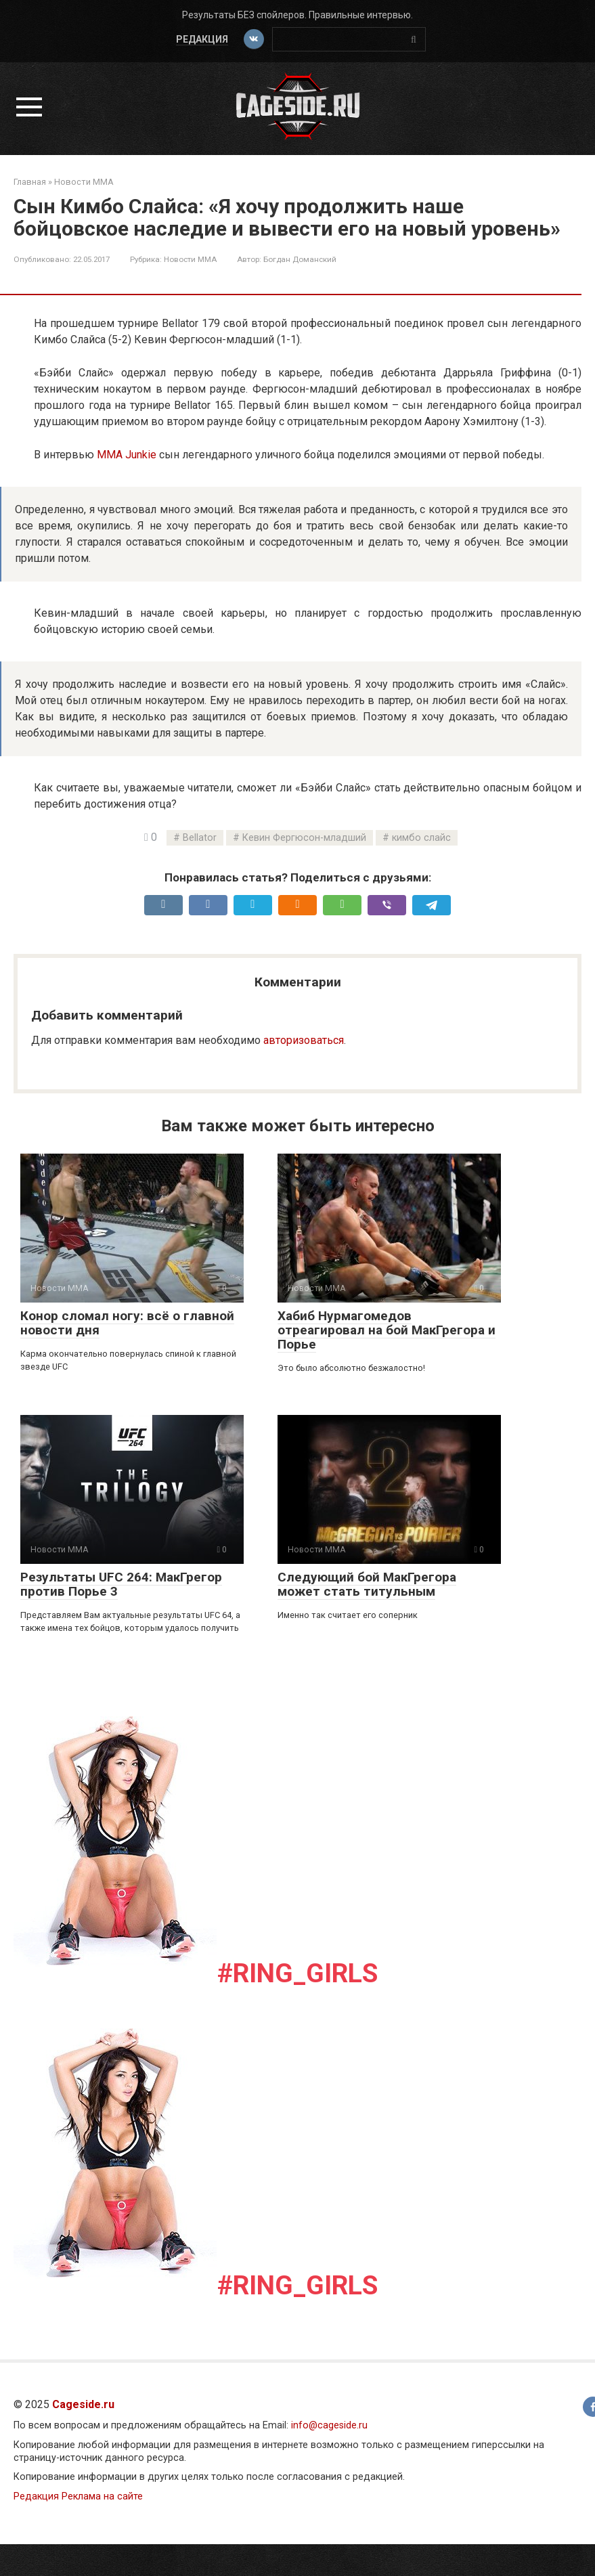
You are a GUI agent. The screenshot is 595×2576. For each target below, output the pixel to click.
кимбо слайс (421, 838)
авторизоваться (303, 1040)
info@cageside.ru (329, 2425)
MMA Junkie (126, 454)
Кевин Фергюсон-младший (304, 838)
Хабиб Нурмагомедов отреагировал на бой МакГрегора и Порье (386, 1330)
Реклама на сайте (102, 2496)
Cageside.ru (83, 2404)
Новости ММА (190, 259)
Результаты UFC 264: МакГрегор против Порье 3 (121, 1584)
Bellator (200, 838)
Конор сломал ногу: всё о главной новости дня (127, 1323)
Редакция (201, 39)
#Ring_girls (297, 1973)
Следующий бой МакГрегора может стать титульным (367, 1584)
